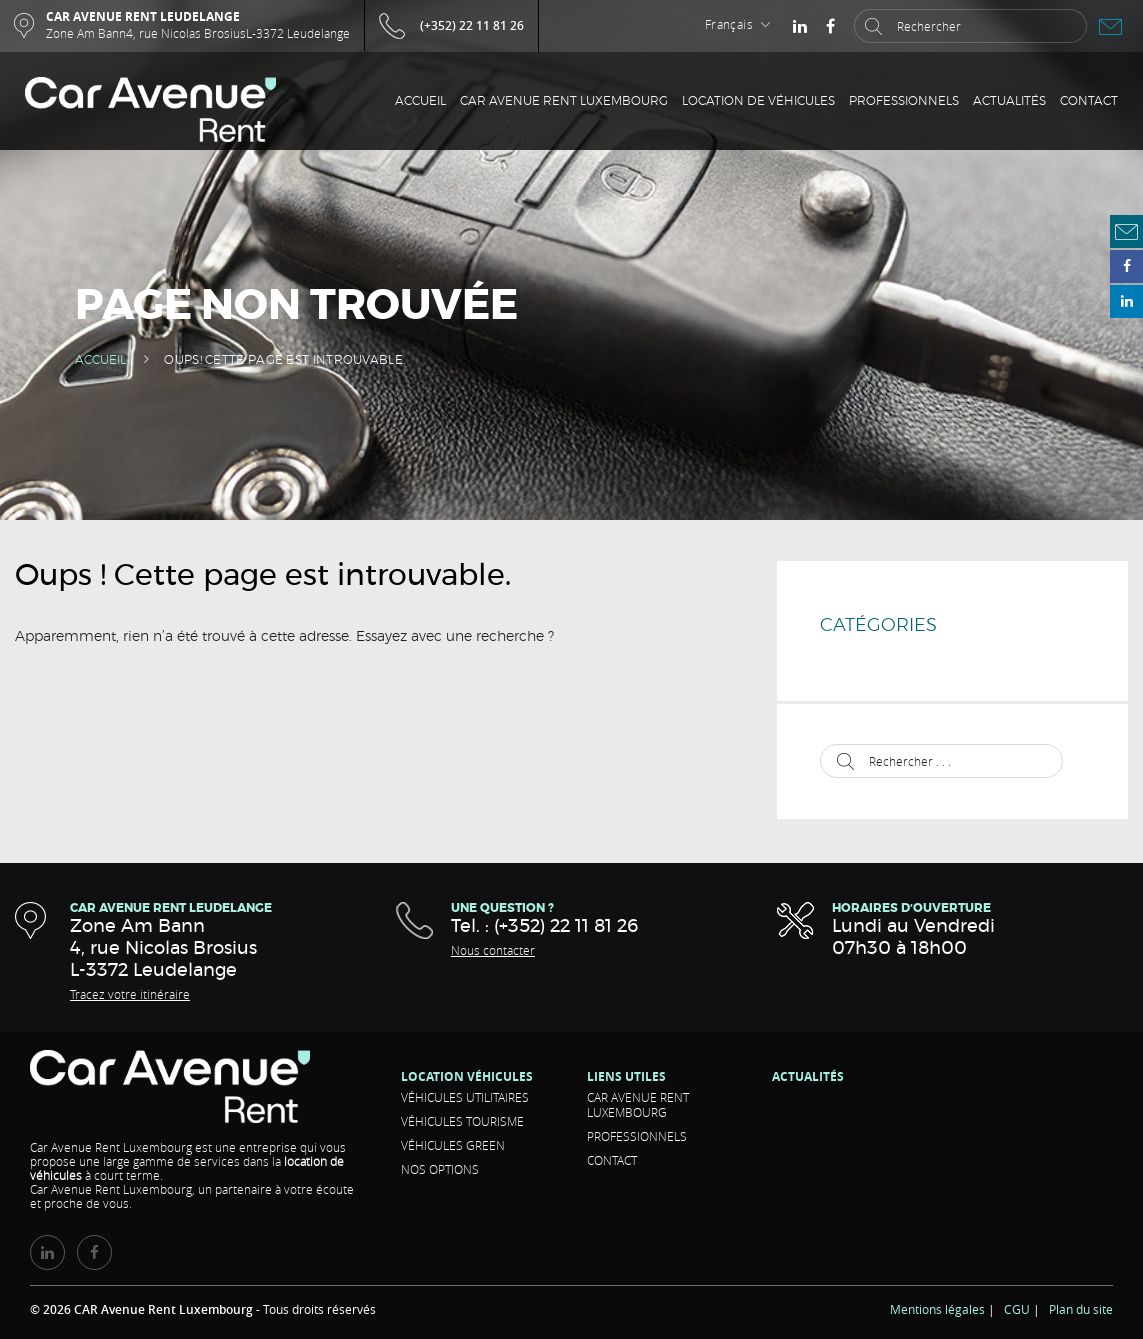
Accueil (420, 101)
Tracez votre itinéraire (130, 994)
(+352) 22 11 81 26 (472, 25)
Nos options (440, 1169)
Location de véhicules (758, 101)
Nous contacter (493, 950)
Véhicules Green (453, 1145)
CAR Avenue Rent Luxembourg (564, 101)
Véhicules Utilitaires (465, 1097)
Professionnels (904, 101)
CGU (1017, 1309)
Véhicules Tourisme (462, 1121)
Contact (1089, 101)
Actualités (1009, 101)
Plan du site (1081, 1309)
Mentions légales (937, 1309)
